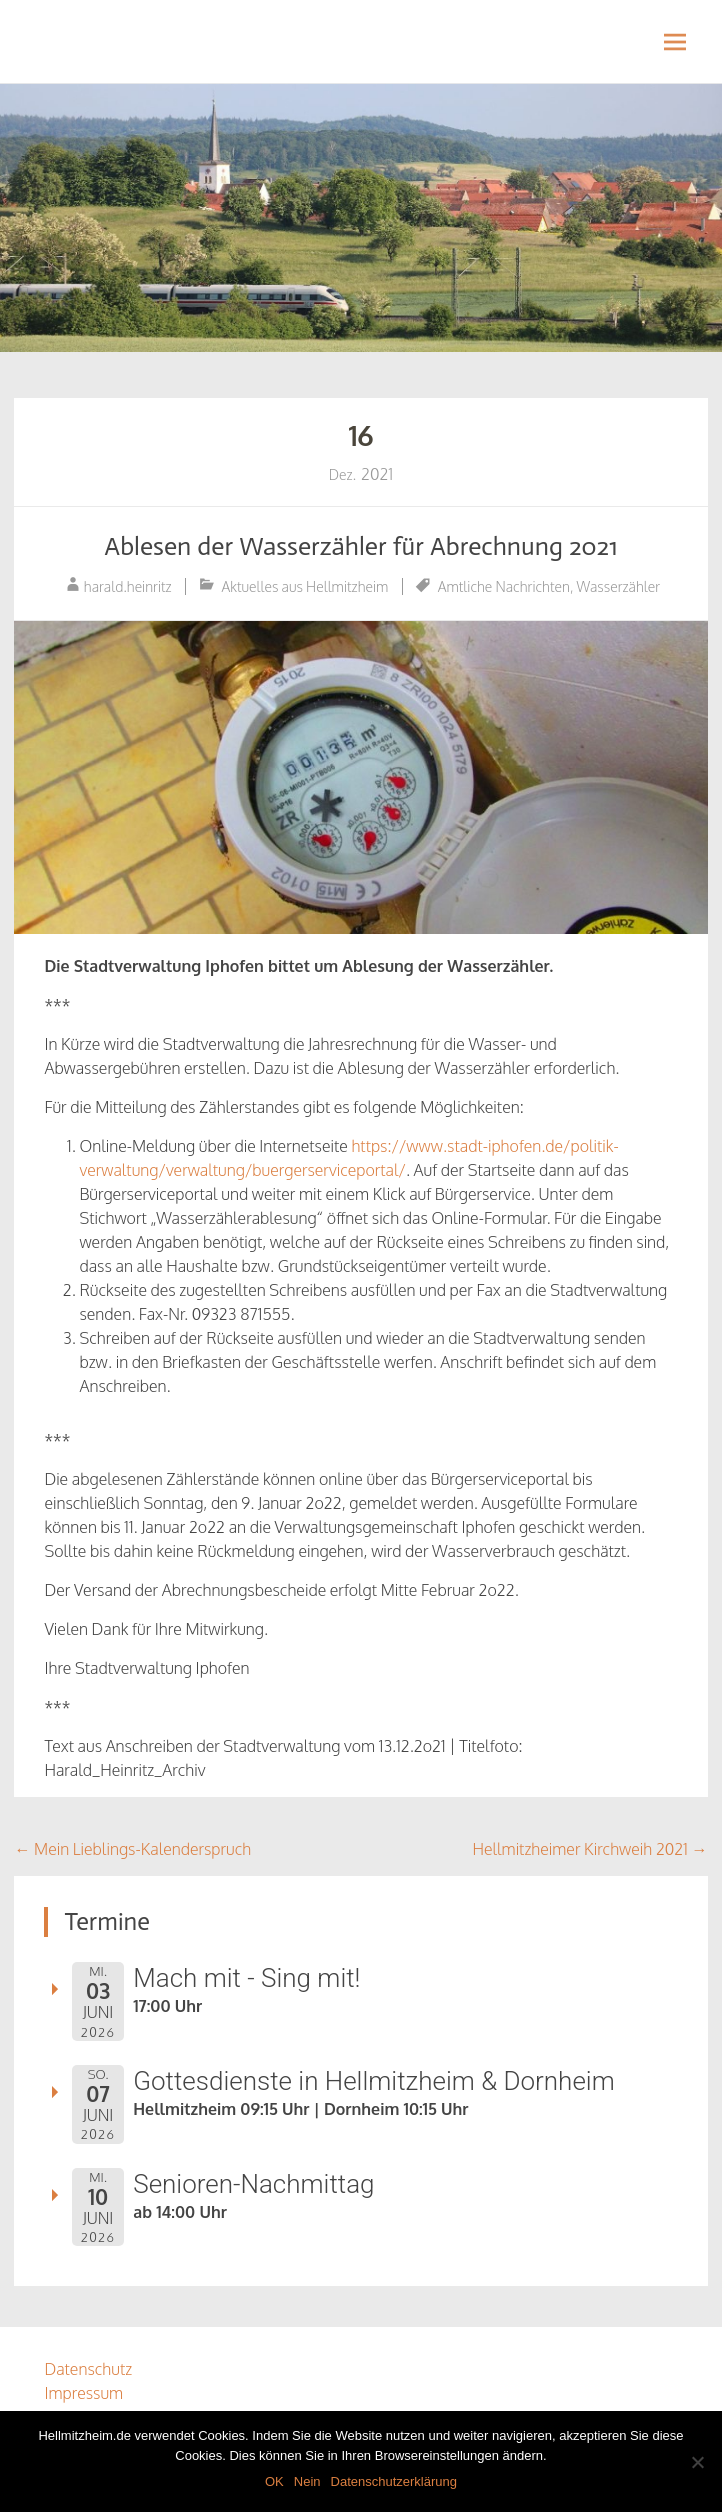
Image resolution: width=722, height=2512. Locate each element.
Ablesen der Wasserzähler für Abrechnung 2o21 (360, 546)
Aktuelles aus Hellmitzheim (304, 586)
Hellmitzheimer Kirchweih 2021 (589, 1849)
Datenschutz (88, 2369)
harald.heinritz (128, 586)
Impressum (83, 2393)
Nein (307, 2481)
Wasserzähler (619, 586)
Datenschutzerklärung (394, 2481)
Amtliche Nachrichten (504, 586)
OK (274, 2481)
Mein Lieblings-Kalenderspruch (132, 1849)
